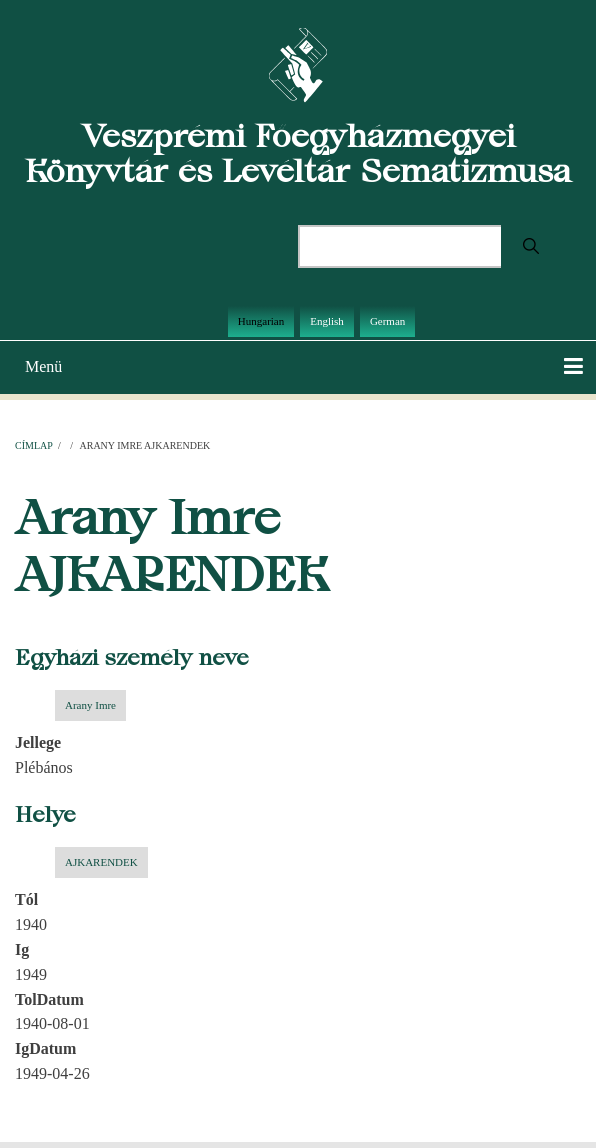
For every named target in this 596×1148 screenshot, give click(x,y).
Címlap (33, 445)
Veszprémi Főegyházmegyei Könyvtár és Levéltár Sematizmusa (298, 153)
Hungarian (261, 321)
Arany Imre (90, 705)
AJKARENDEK (101, 862)
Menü (43, 366)
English (327, 321)
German (387, 321)
